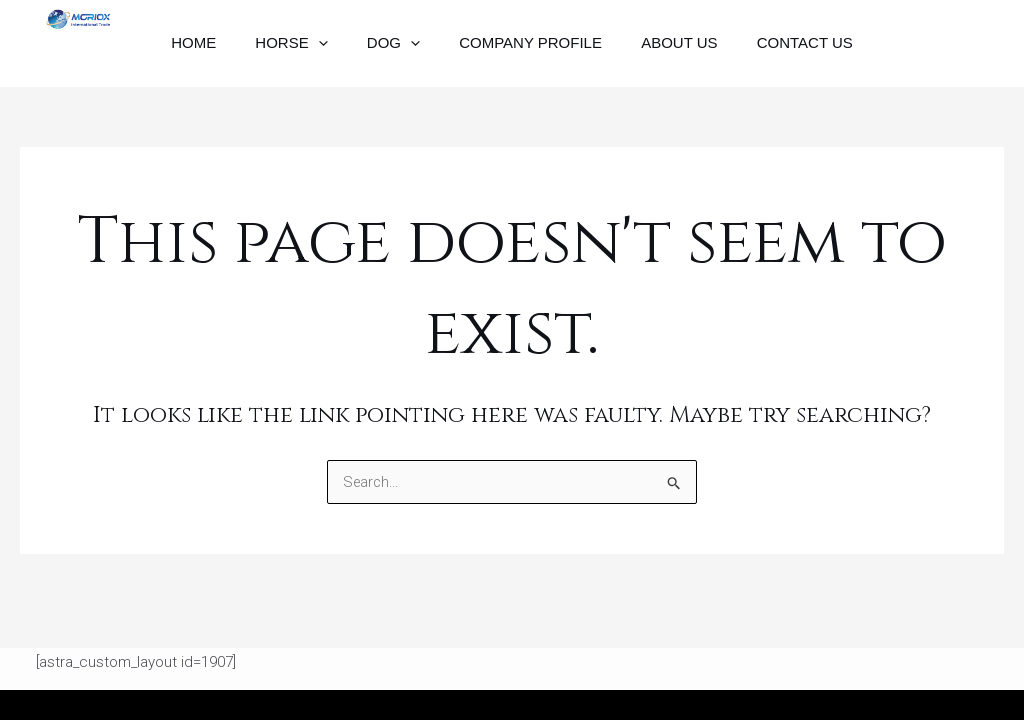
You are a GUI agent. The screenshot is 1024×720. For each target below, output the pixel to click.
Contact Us (782, 51)
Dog (397, 52)
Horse (305, 52)
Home (216, 51)
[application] (331, 52)
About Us (665, 51)
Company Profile (526, 51)
